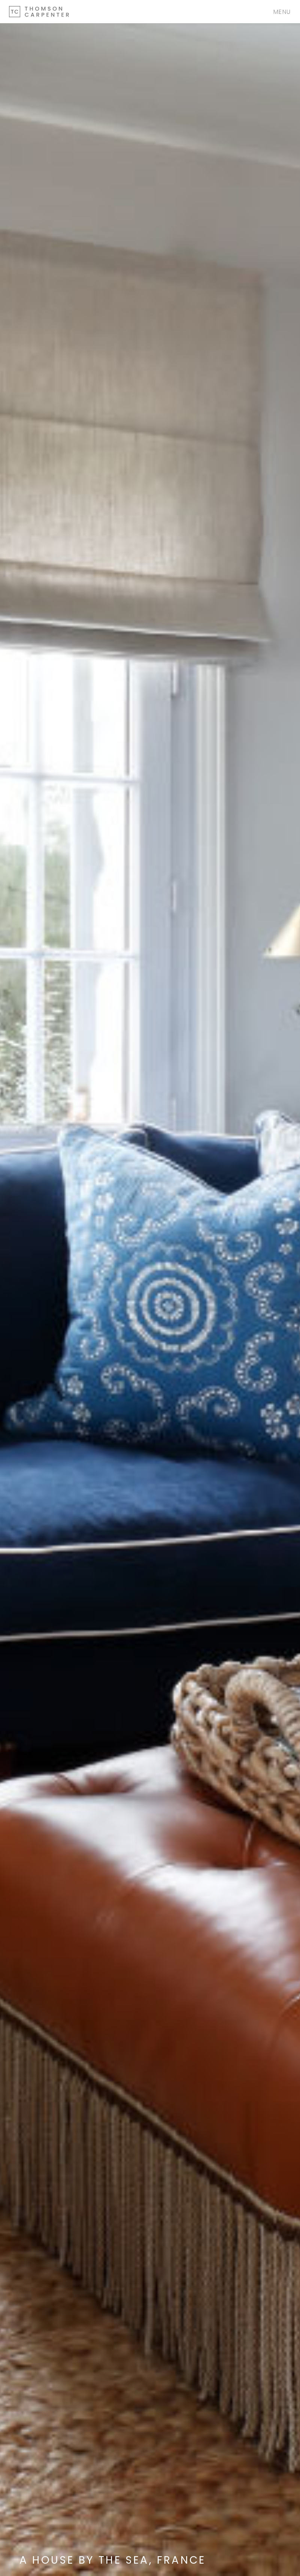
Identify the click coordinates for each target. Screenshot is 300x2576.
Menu (282, 11)
